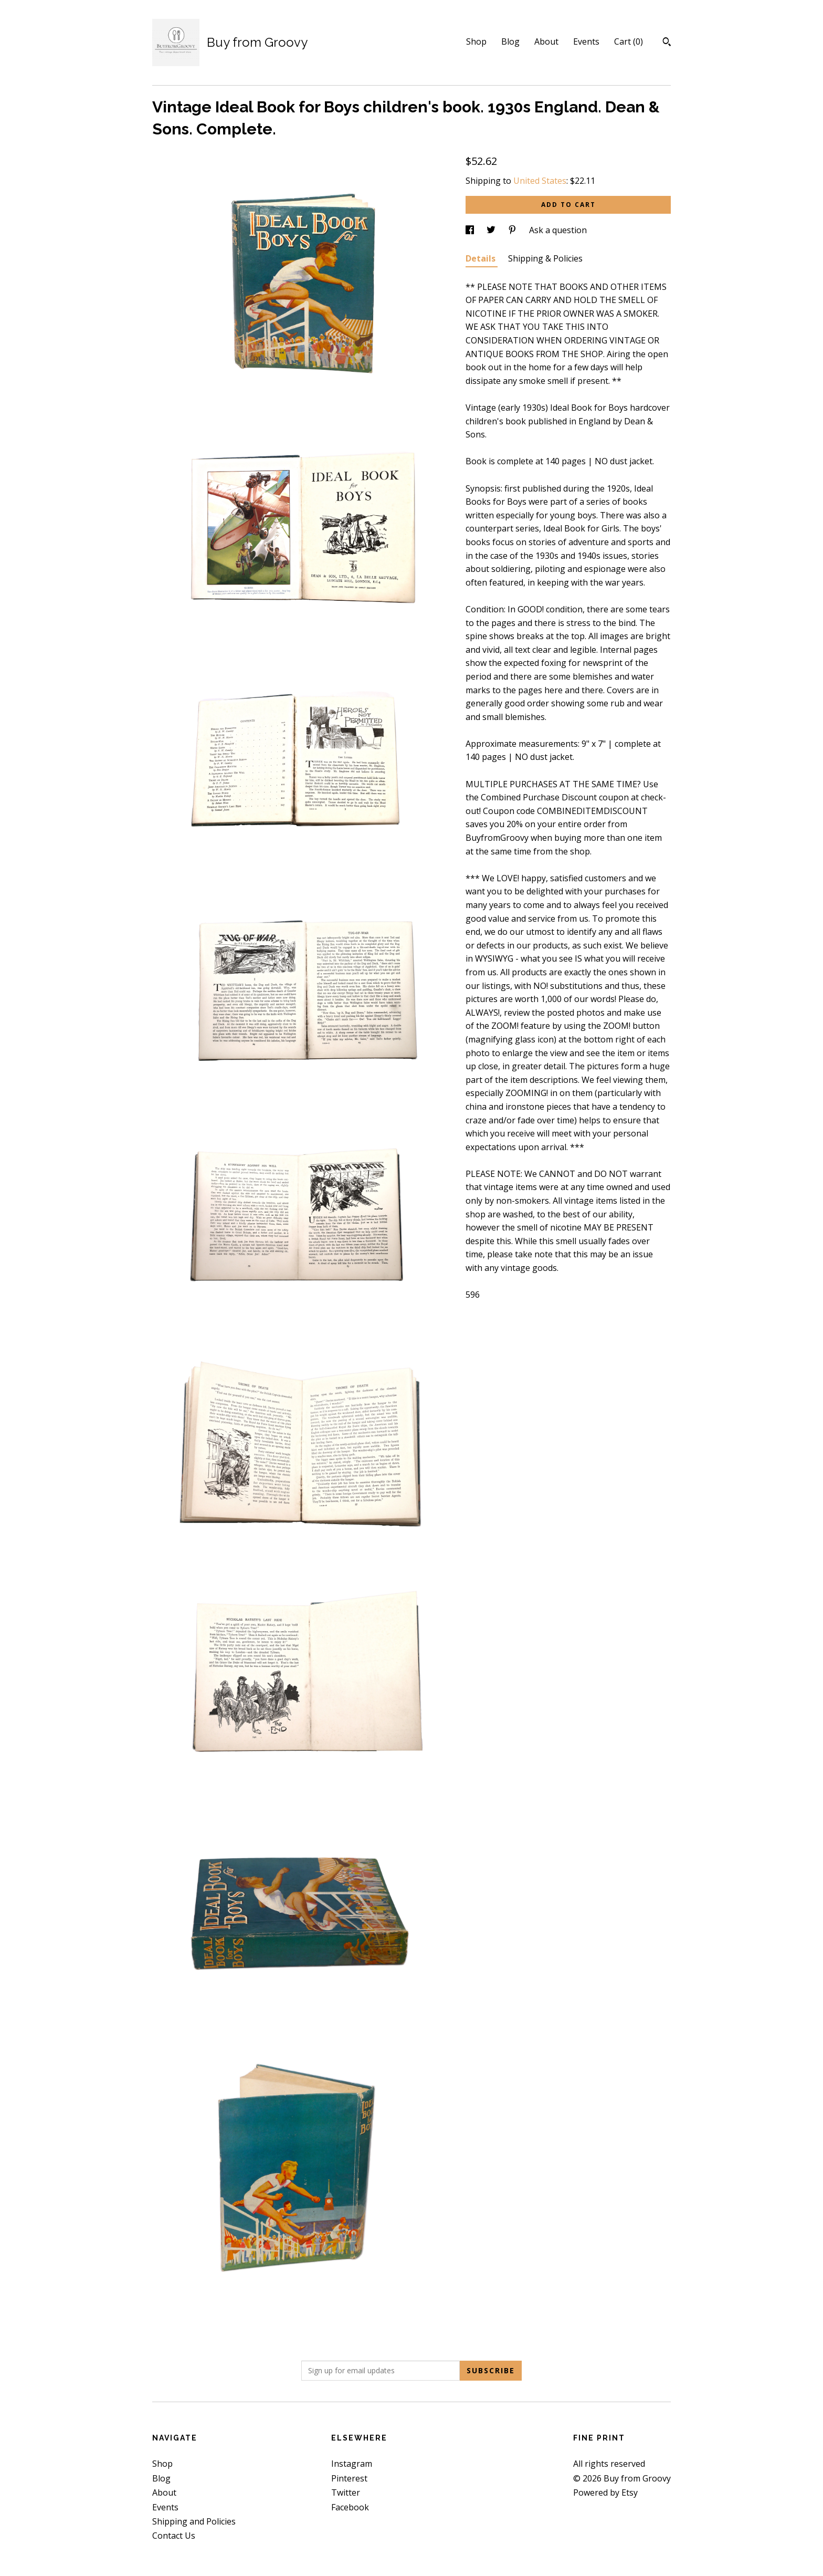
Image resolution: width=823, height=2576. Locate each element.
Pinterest (349, 2478)
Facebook (350, 2507)
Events (586, 41)
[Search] (667, 43)
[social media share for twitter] (492, 230)
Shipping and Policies (194, 2521)
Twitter (345, 2492)
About (546, 41)
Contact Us (173, 2535)
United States (539, 180)
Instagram (351, 2463)
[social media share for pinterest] (513, 230)
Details (482, 258)
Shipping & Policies (545, 258)
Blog (510, 41)
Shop (476, 41)
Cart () (628, 41)
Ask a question (558, 230)
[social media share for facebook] (471, 230)
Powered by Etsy (605, 2492)
